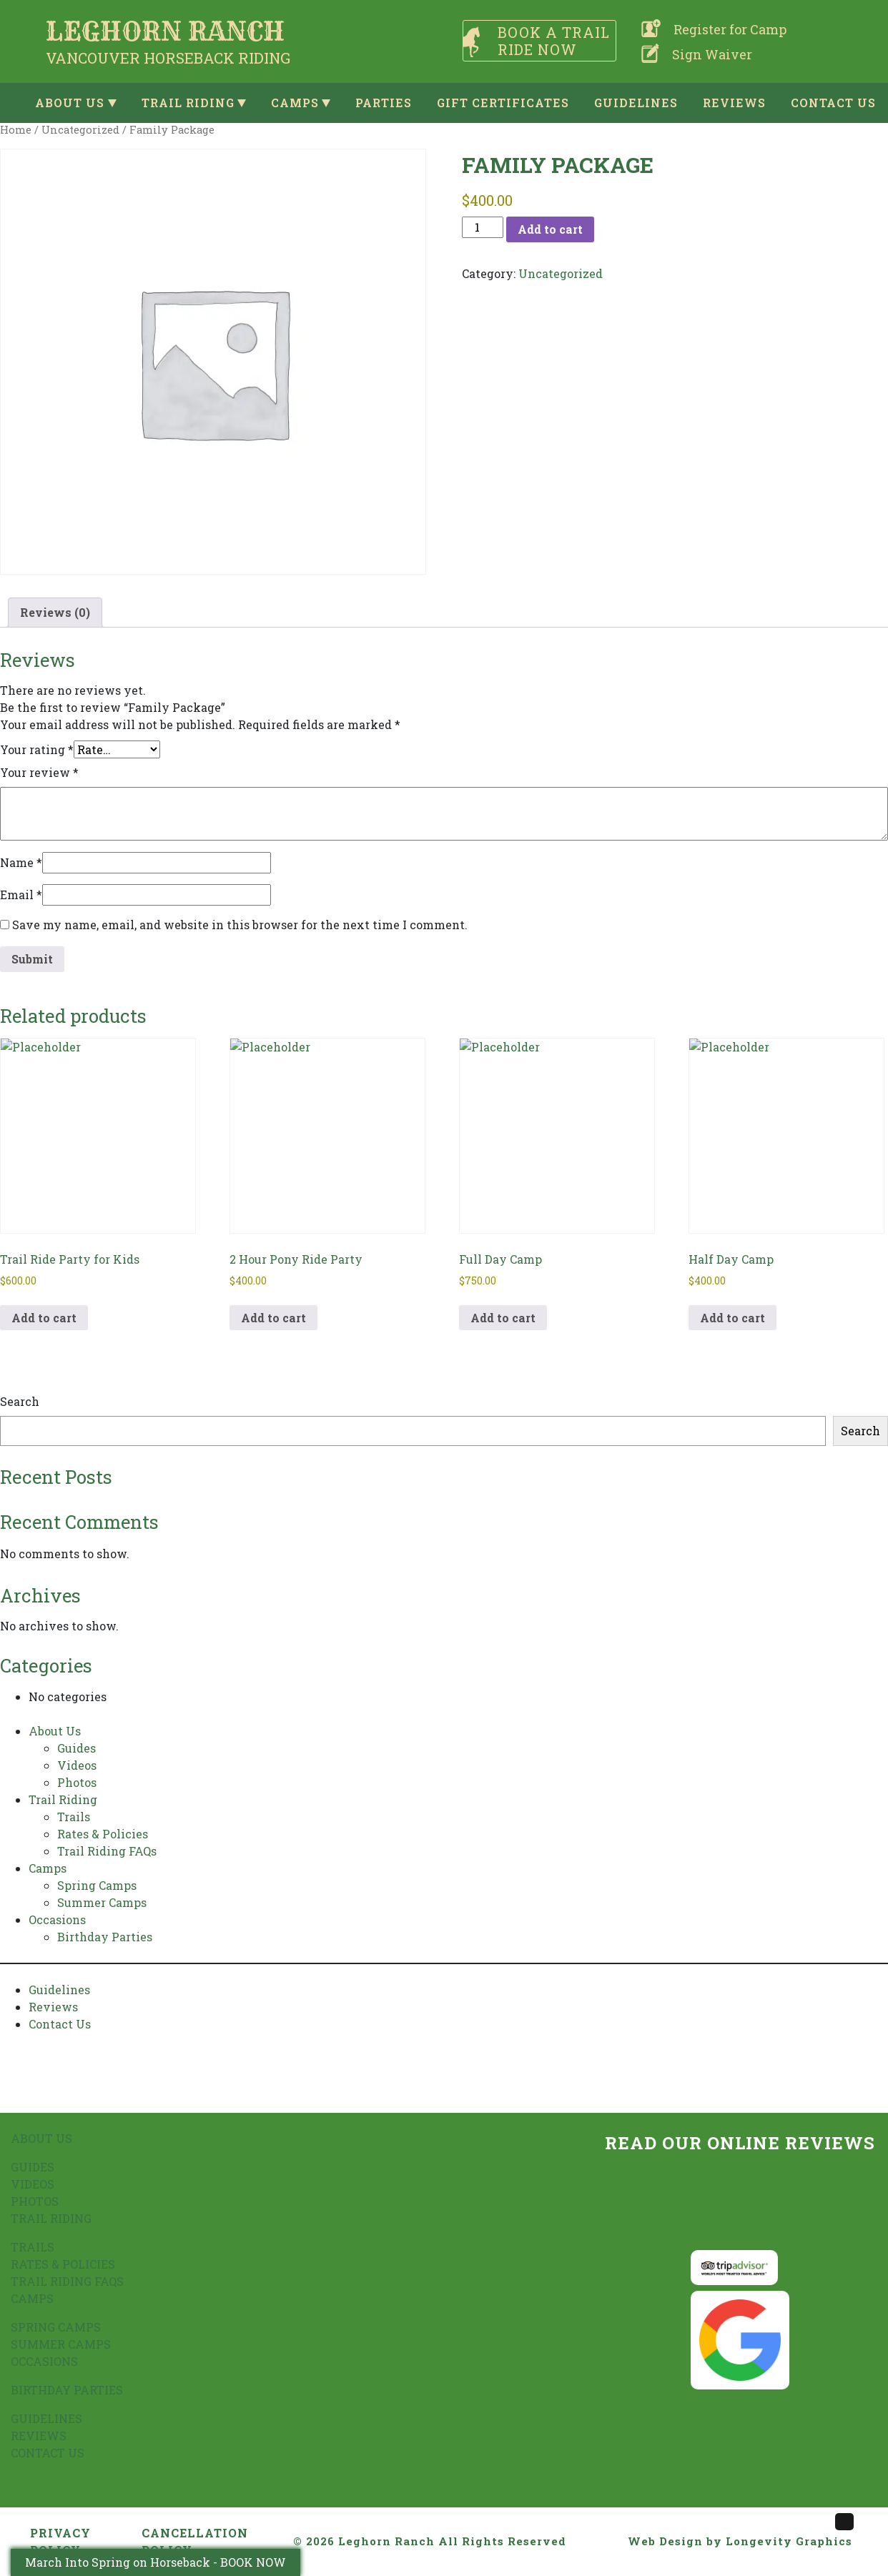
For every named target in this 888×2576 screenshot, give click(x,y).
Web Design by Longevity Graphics (740, 2541)
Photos (77, 1782)
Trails (73, 1816)
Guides (76, 1747)
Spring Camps (97, 1885)
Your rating (37, 749)
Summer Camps (102, 1902)
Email (21, 894)
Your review (39, 772)
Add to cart (550, 229)
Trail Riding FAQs (107, 1850)
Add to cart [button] (44, 1317)
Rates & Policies (102, 1833)
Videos (77, 1765)
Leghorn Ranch (386, 2541)
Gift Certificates (503, 102)
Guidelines (636, 102)
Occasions (57, 1919)
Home (15, 130)
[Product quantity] (482, 227)
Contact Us (833, 102)
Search (19, 1401)
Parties (383, 102)
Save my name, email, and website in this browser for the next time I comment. (240, 924)
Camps (295, 102)
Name (21, 862)
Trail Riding (188, 102)
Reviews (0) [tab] (55, 612)
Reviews (734, 102)
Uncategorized (80, 130)
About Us (69, 102)
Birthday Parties (104, 1936)
